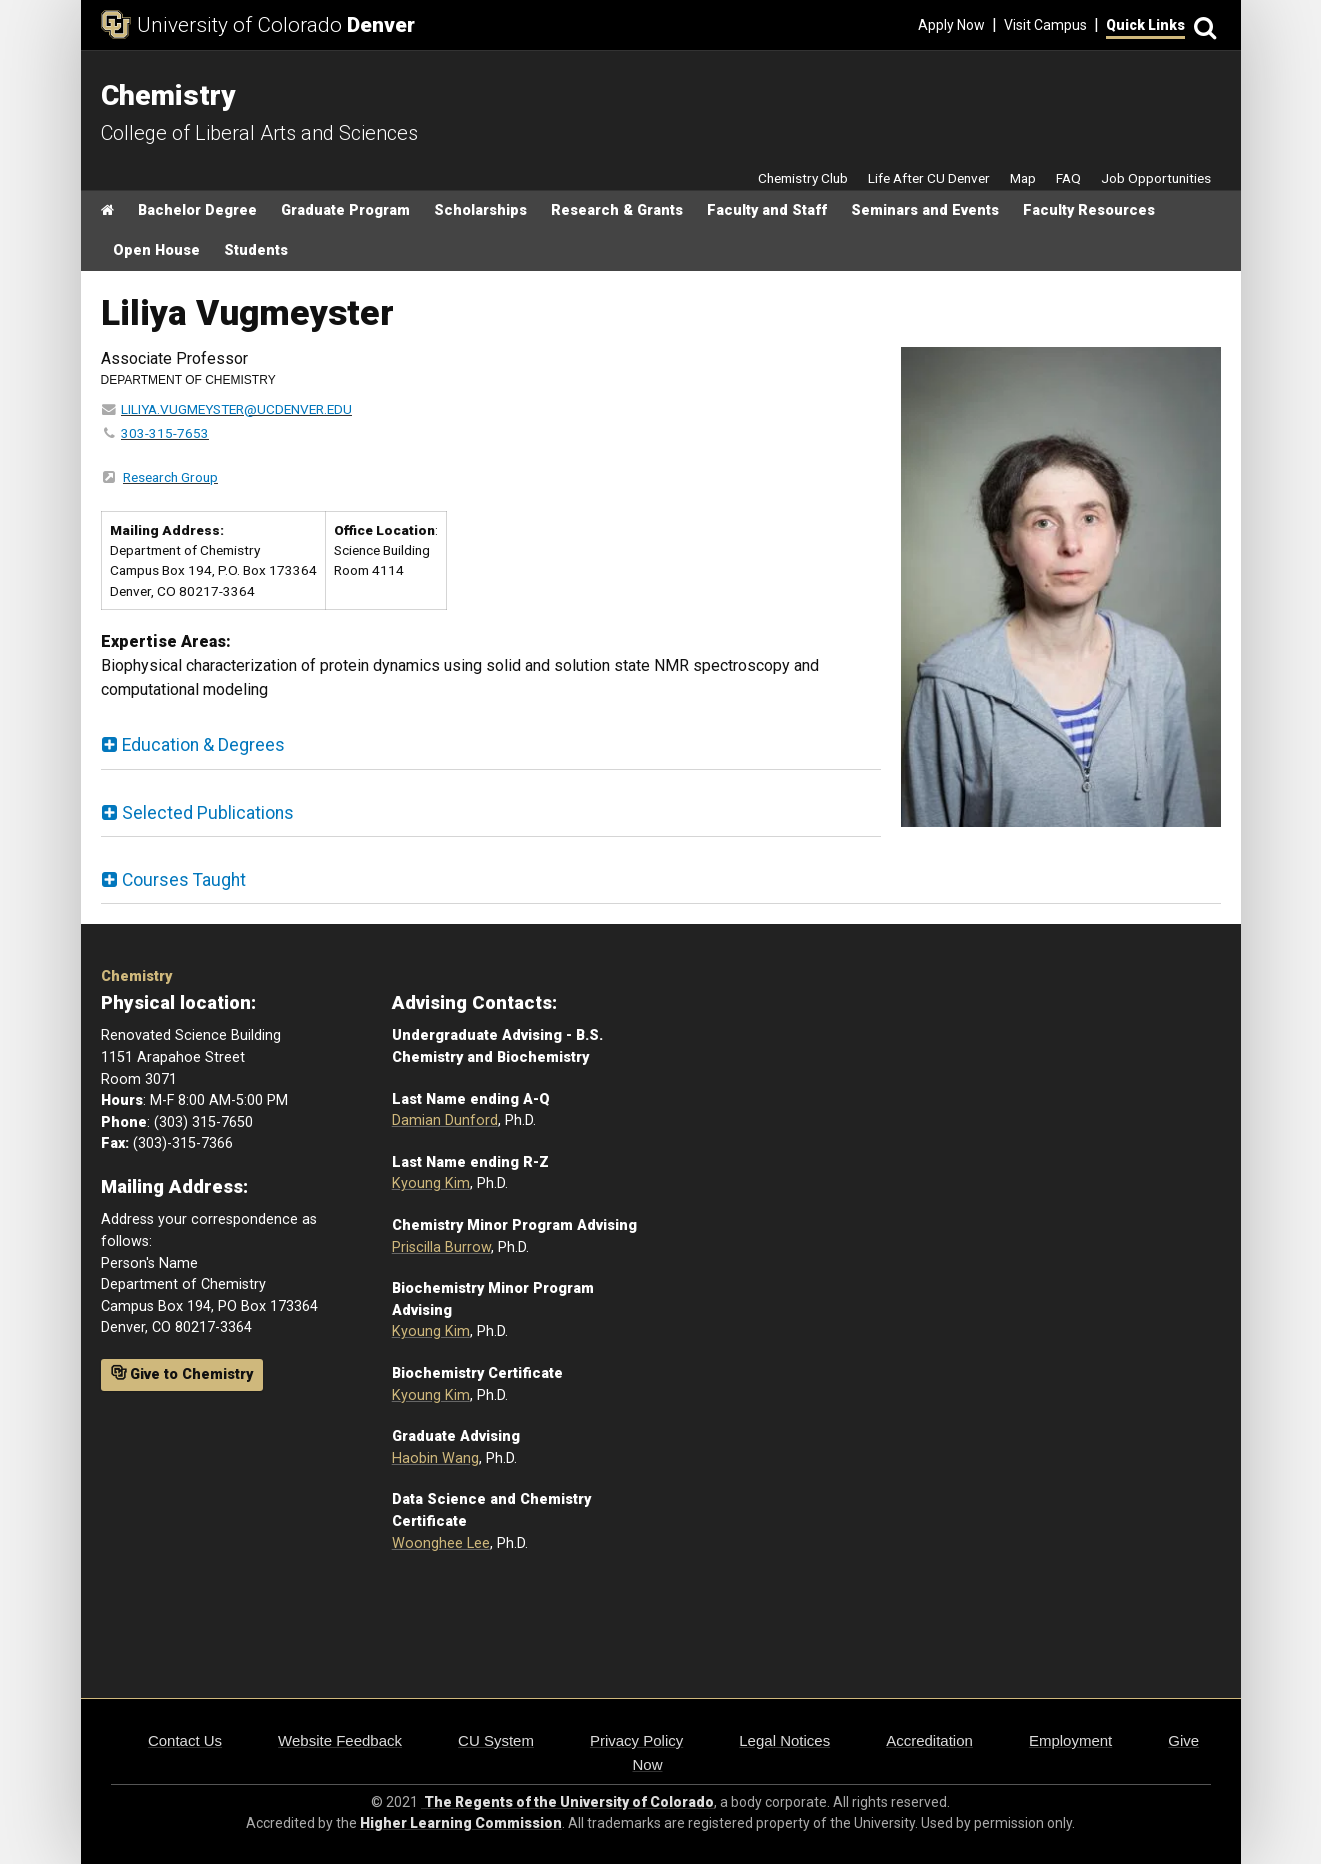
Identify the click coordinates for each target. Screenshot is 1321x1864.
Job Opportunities (1156, 178)
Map (1023, 178)
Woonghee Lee (441, 1543)
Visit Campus (1045, 25)
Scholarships (480, 210)
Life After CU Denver (929, 178)
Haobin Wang (435, 1458)
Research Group (170, 477)
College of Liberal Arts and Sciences (259, 133)
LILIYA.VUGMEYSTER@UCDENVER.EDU (236, 409)
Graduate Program (345, 210)
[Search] (1203, 25)
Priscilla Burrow (441, 1247)
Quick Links (1145, 25)
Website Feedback (340, 1740)
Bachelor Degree (197, 210)
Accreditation (929, 1740)
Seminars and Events (925, 210)
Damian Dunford (445, 1120)
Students (256, 250)
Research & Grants (617, 210)
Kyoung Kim (431, 1183)
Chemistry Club (803, 178)
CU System (496, 1740)
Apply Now (951, 25)
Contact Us (185, 1740)
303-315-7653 (165, 433)
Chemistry (136, 976)
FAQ (1068, 178)
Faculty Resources (1089, 210)
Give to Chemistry (182, 1374)
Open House (156, 250)
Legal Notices (784, 1740)
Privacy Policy (636, 1740)
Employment (1070, 1740)
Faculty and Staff (767, 210)
